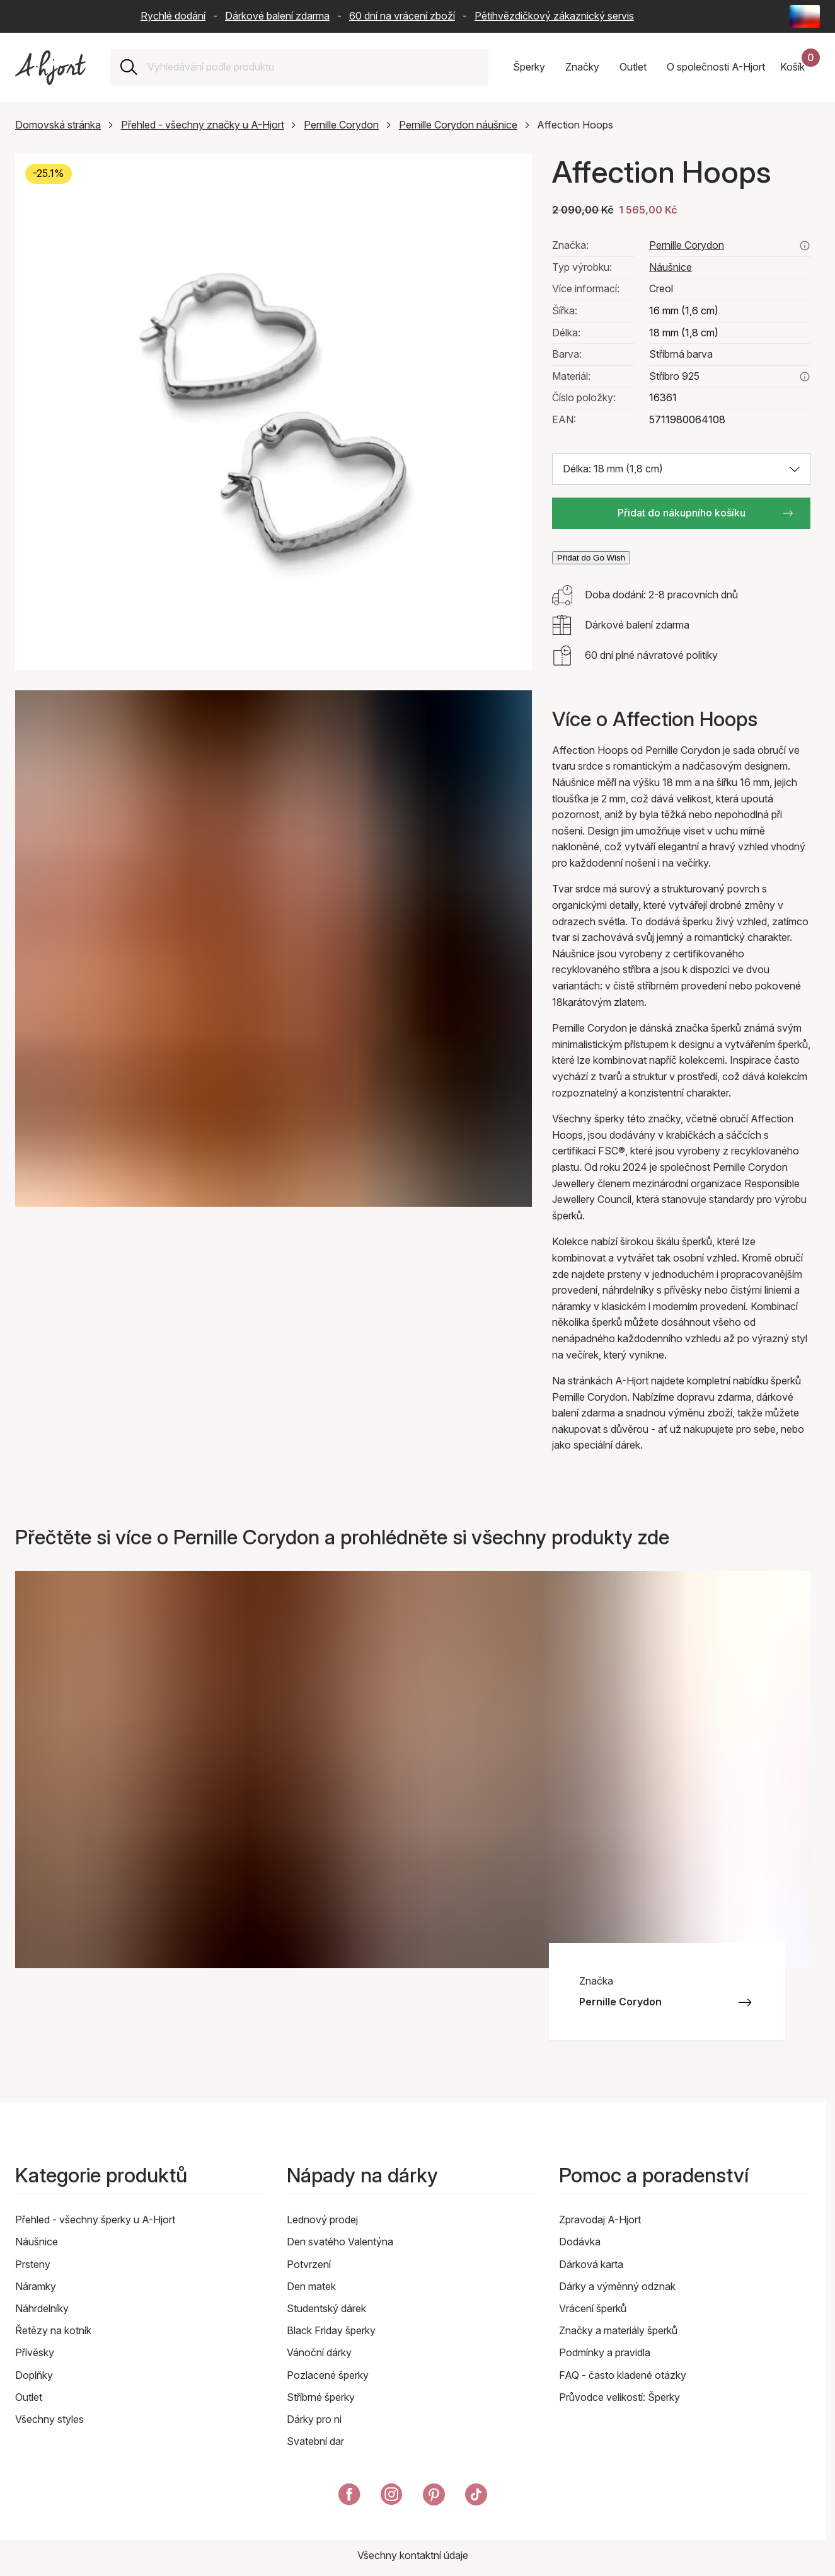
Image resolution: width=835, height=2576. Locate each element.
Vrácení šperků (592, 2308)
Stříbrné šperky (321, 2397)
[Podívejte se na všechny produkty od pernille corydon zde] (804, 245)
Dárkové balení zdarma (277, 15)
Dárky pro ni (314, 2419)
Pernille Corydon (341, 124)
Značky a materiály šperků (618, 2330)
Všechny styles (49, 2419)
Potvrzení (309, 2264)
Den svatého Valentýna (340, 2241)
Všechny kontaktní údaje (412, 2555)
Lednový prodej (322, 2219)
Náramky (35, 2286)
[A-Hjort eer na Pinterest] (434, 2496)
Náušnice (670, 267)
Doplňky (34, 2375)
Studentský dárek (326, 2308)
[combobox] (312, 67)
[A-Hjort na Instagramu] (392, 2496)
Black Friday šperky (331, 2330)
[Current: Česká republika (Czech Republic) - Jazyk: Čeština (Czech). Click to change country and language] (805, 16)
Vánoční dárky (319, 2352)
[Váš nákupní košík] (800, 67)
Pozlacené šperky (328, 2375)
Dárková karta (591, 2264)
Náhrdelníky (42, 2308)
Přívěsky (34, 2352)
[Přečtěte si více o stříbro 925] (804, 376)
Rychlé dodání (173, 15)
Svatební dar (315, 2441)
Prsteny (32, 2264)
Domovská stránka (58, 124)
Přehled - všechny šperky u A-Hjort (95, 2219)
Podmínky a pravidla (604, 2352)
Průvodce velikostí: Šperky (619, 2397)
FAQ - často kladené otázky (622, 2375)
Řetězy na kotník (53, 2330)
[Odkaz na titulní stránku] (50, 67)
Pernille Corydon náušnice (458, 124)
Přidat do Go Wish (591, 557)
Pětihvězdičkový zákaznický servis (554, 15)
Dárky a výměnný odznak (617, 2286)
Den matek (311, 2286)
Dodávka (580, 2241)
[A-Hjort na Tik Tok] (476, 2496)
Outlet (28, 2397)
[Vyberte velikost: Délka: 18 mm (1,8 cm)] (681, 469)
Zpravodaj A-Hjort (600, 2219)
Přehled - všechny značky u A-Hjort (202, 124)
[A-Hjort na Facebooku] (349, 2496)
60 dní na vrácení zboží (402, 15)
